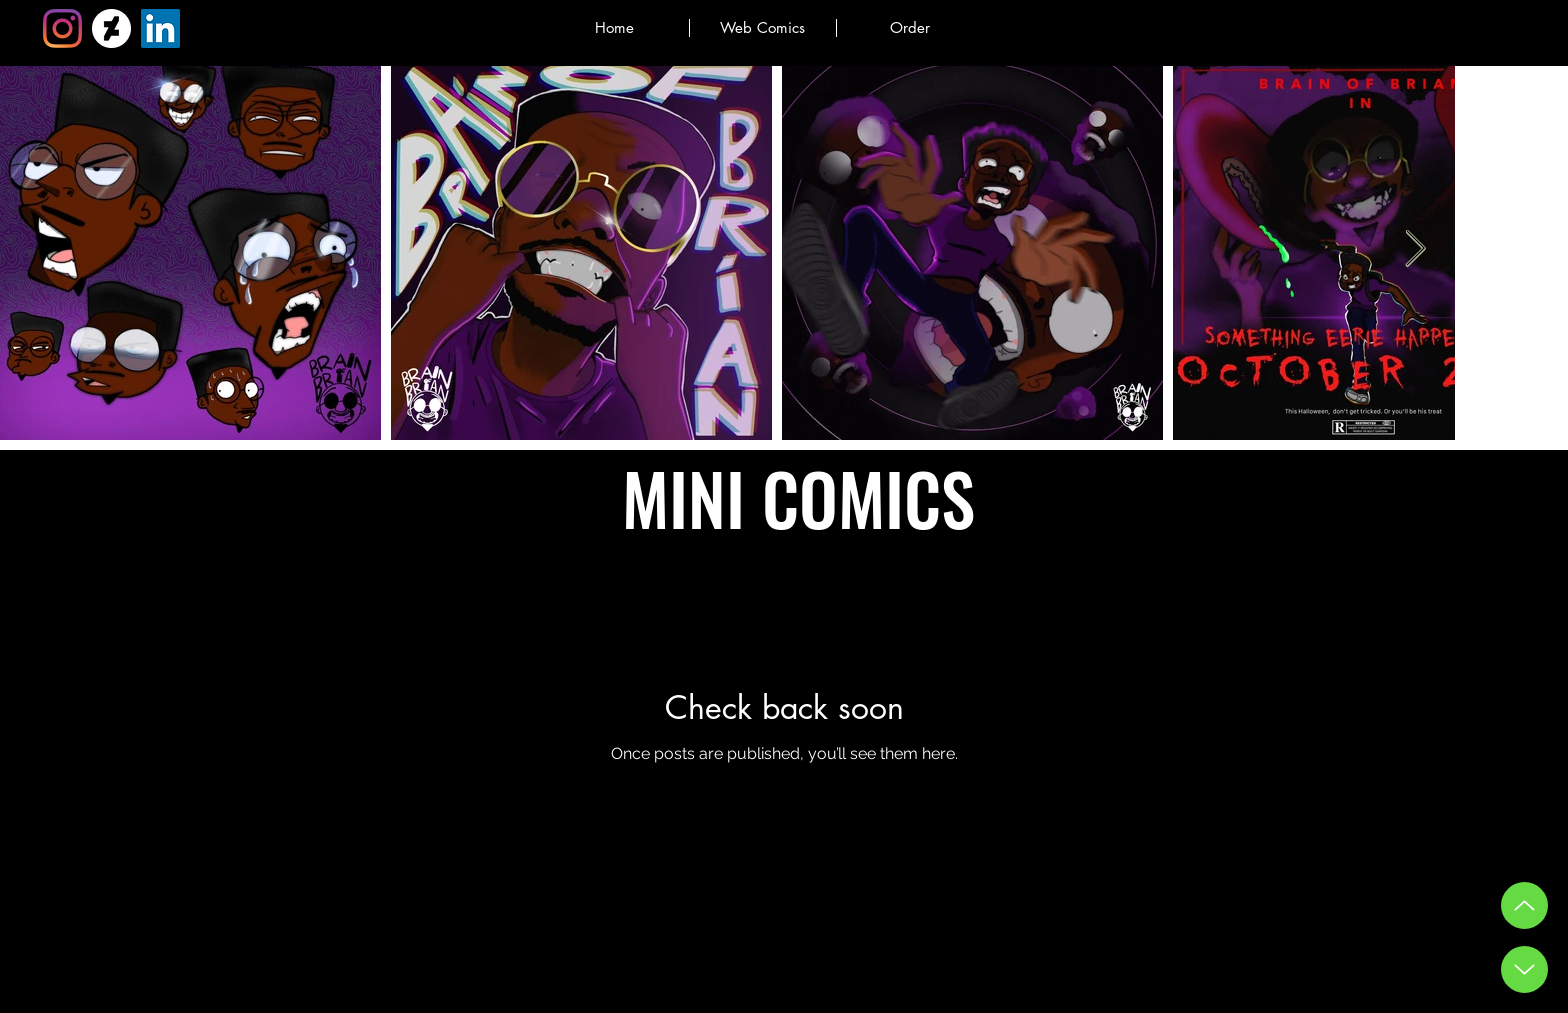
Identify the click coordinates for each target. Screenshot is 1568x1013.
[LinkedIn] (160, 28)
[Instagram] (62, 28)
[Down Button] (1524, 969)
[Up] (1524, 905)
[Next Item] (1415, 249)
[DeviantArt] (111, 28)
